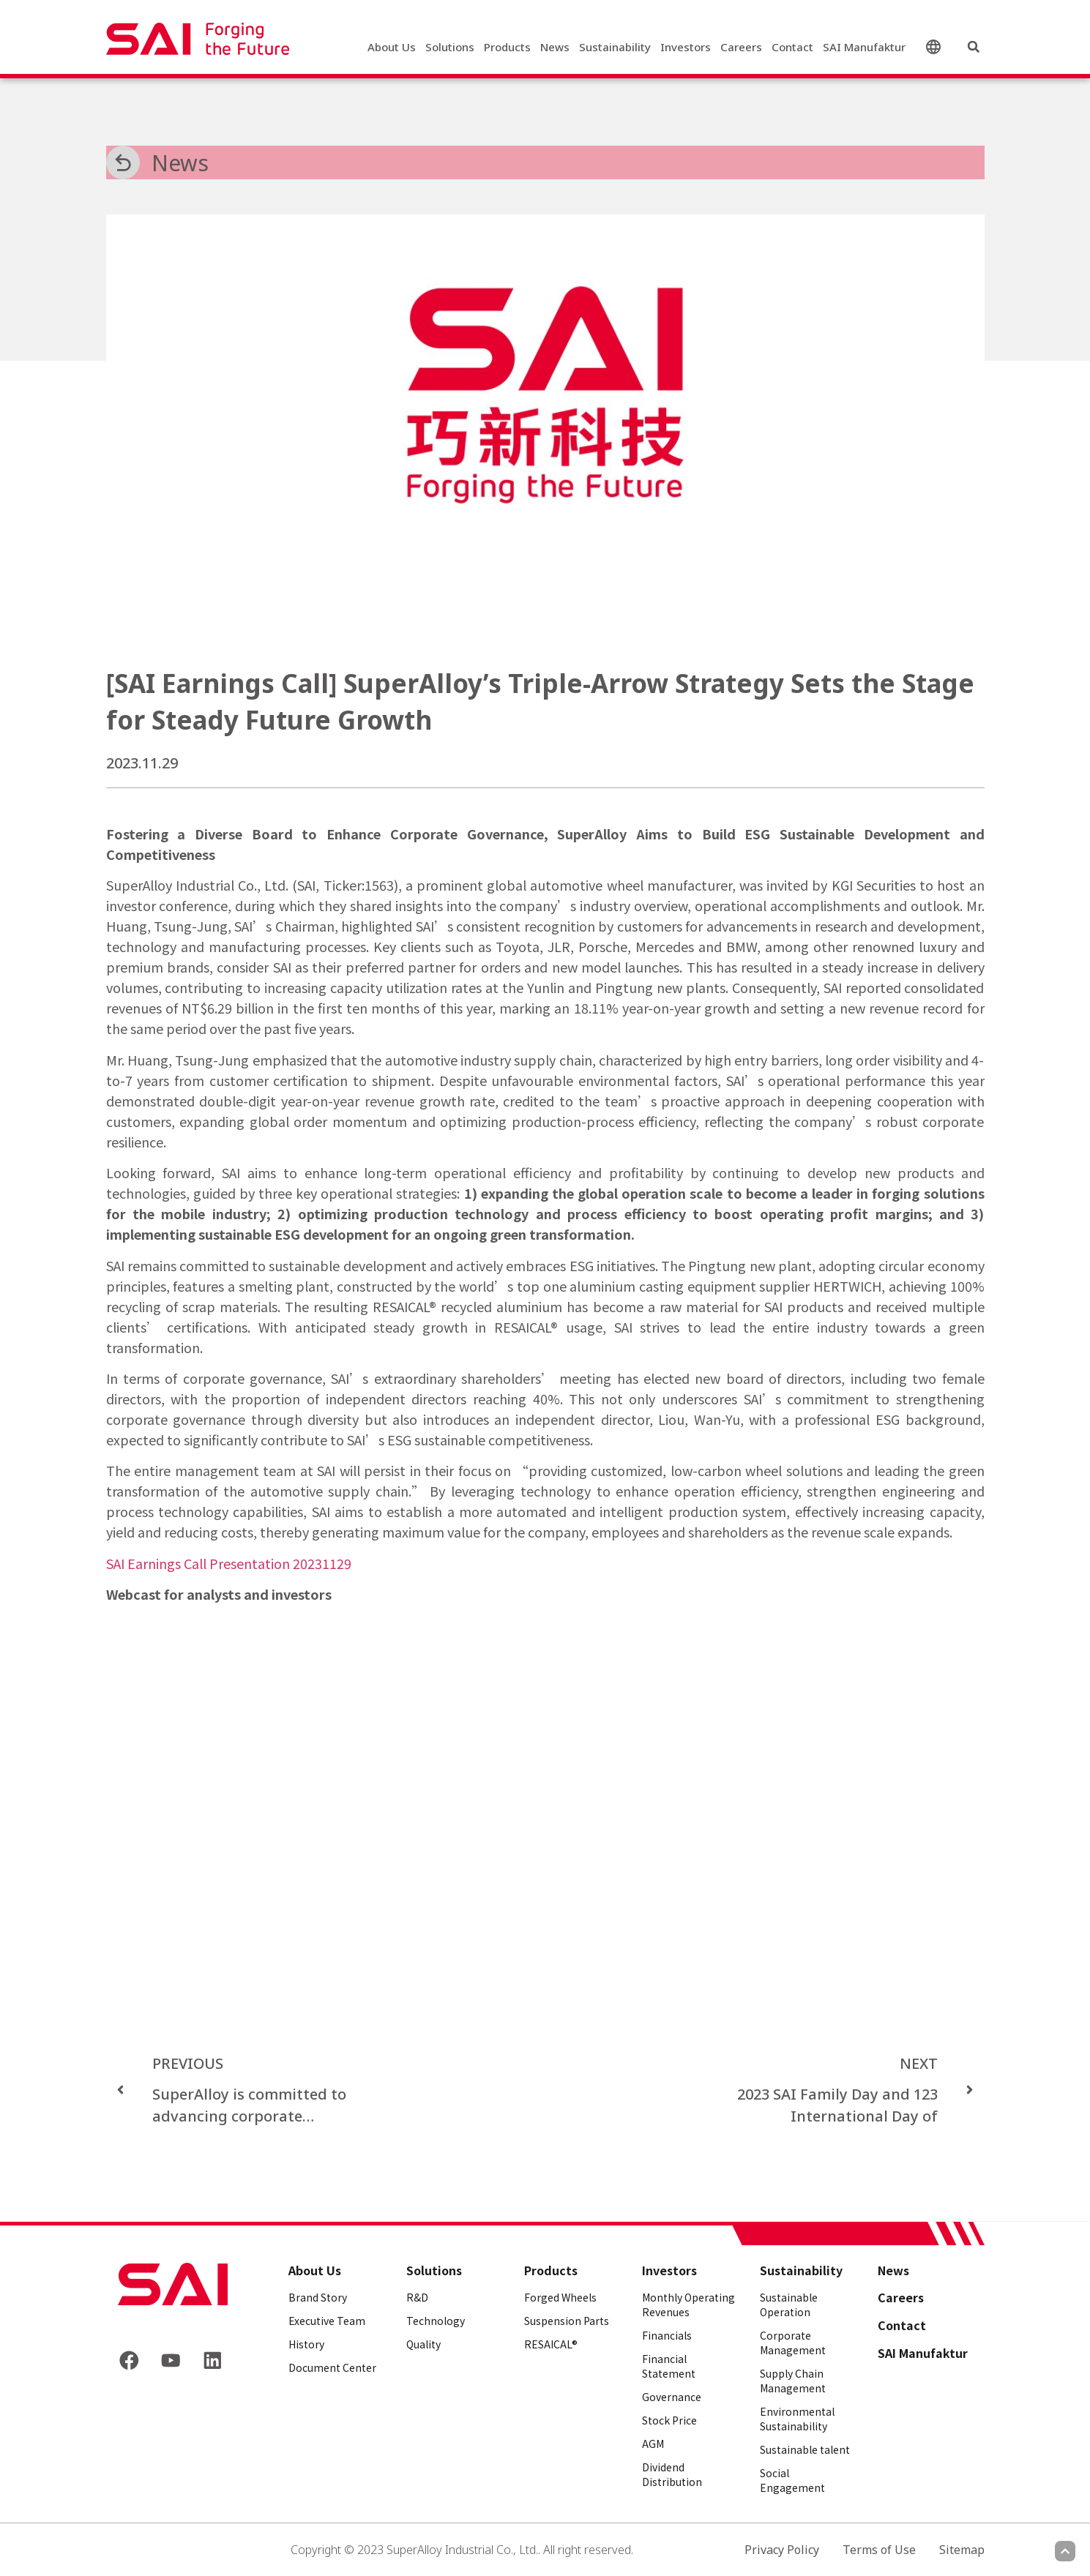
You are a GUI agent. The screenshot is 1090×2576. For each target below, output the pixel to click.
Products (507, 47)
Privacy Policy (781, 2550)
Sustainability (615, 47)
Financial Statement (668, 2366)
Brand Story (317, 2297)
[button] (974, 48)
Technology (435, 2320)
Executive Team (326, 2320)
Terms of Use (879, 2550)
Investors (685, 47)
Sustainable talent (805, 2449)
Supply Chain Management (793, 2380)
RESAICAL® (551, 2344)
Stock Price (669, 2420)
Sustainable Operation (789, 2304)
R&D (417, 2297)
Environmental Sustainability (797, 2418)
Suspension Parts (566, 2320)
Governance (671, 2396)
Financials (667, 2335)
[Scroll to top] (1065, 2551)
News (555, 47)
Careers (741, 47)
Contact (792, 47)
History (306, 2344)
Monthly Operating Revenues (688, 2304)
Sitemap (962, 2550)
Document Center (332, 2367)
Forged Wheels (560, 2297)
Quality (423, 2344)
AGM (653, 2443)
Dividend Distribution (672, 2474)
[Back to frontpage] (173, 2284)
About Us (391, 47)
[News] (123, 162)
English (935, 48)
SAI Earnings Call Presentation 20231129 (228, 1563)
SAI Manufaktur (864, 47)
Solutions (449, 47)
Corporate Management (793, 2342)
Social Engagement (792, 2480)
